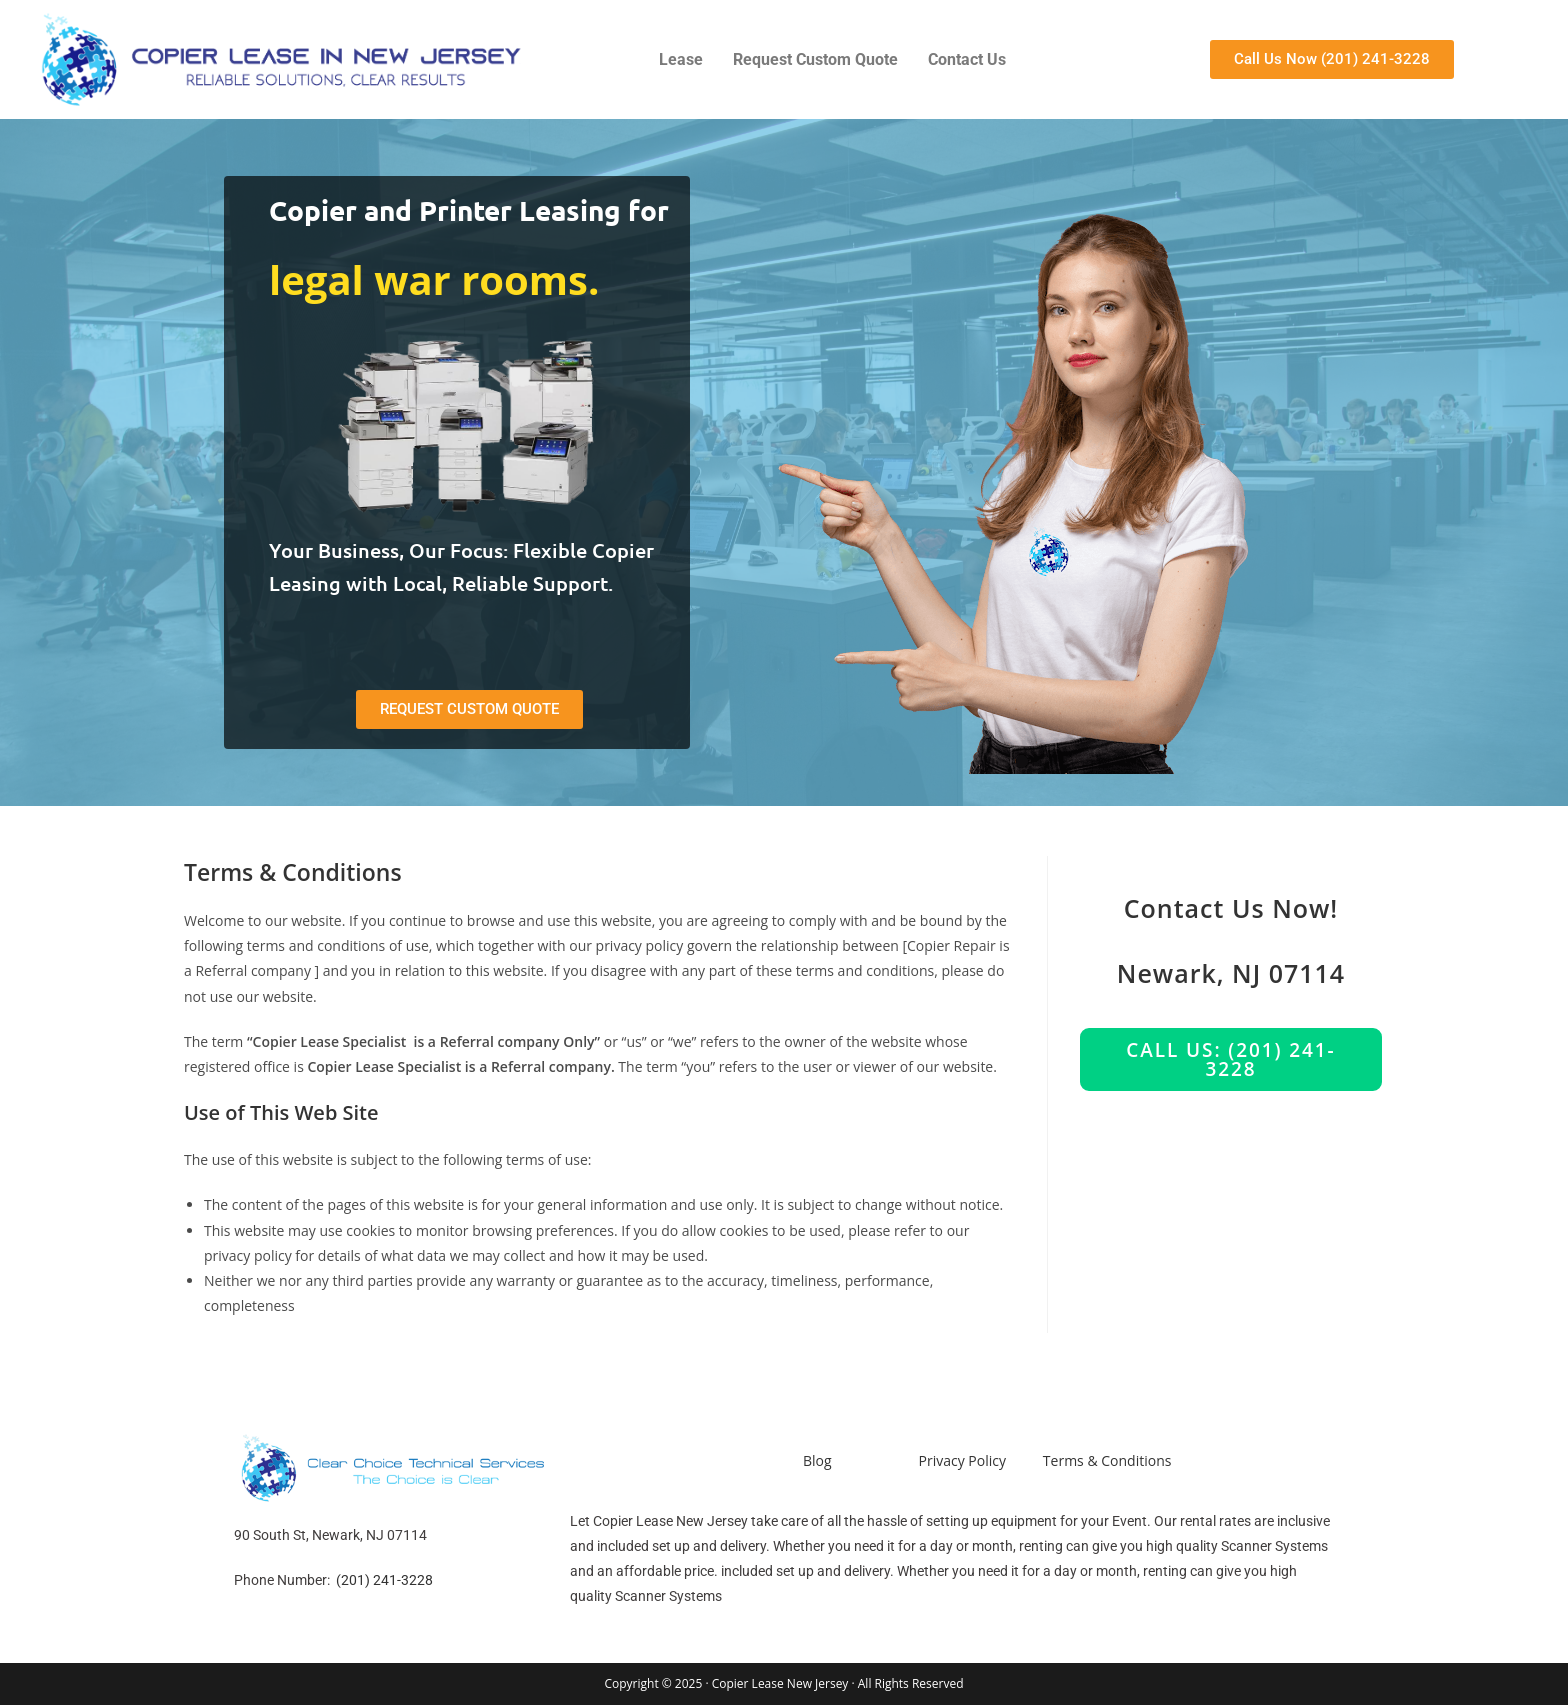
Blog (817, 1460)
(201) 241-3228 (384, 1580)
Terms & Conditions (1107, 1460)
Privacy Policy (962, 1460)
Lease (681, 59)
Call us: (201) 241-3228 (1230, 1059)
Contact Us (967, 59)
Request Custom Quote (815, 59)
